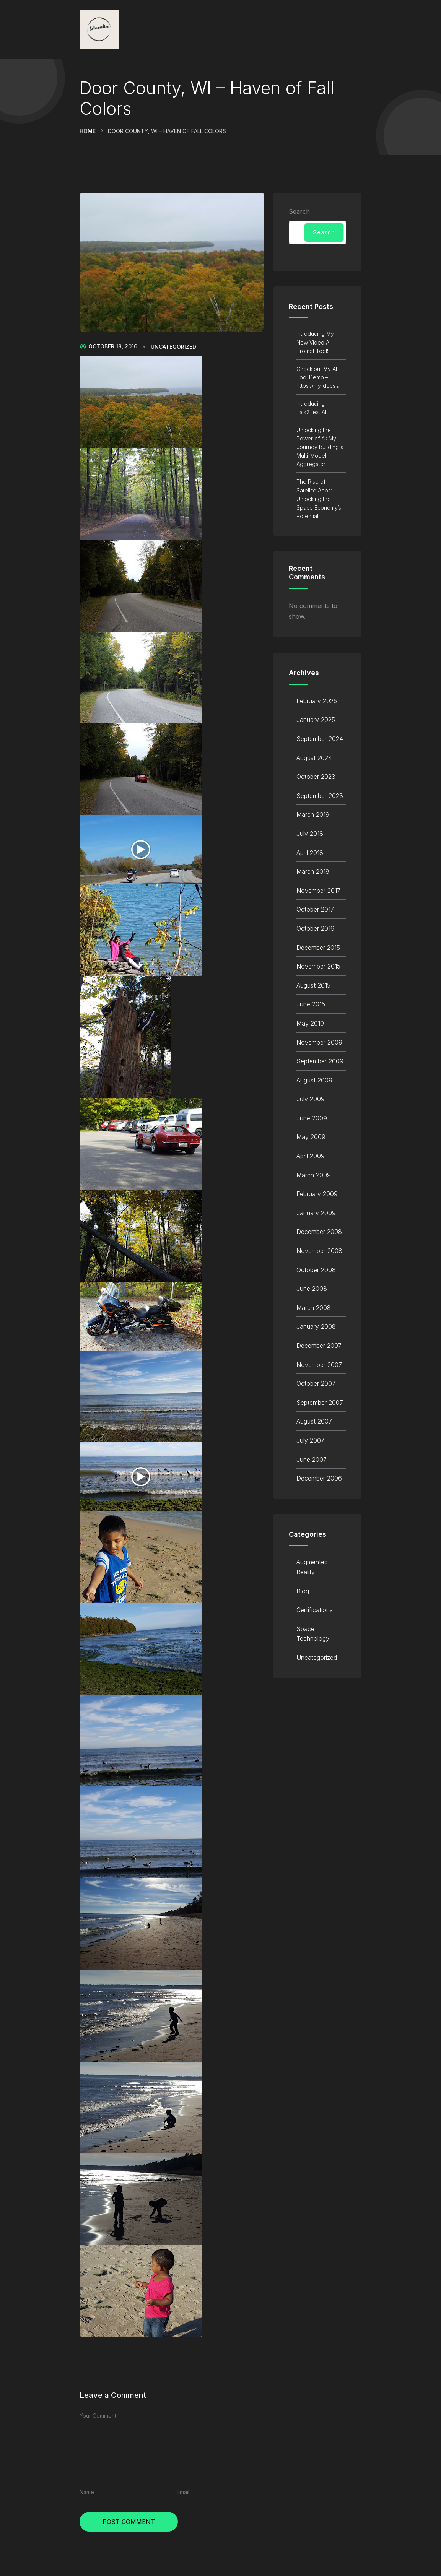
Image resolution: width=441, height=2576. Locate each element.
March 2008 (313, 1308)
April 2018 (309, 852)
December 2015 (318, 947)
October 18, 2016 (108, 346)
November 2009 (319, 1042)
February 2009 (317, 1194)
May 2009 (310, 1137)
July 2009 (310, 1099)
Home (88, 131)
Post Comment (129, 2522)
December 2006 (319, 1478)
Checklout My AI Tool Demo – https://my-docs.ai (318, 377)
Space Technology (312, 1634)
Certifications (314, 1610)
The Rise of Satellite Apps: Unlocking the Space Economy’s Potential (318, 498)
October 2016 (315, 928)
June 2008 (311, 1288)
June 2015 (310, 1004)
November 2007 (319, 1364)
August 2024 (314, 758)
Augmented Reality (312, 1567)
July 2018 (309, 833)
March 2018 (312, 871)
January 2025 (315, 719)
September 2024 (319, 739)
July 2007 (310, 1440)
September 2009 (319, 1061)
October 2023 (315, 776)
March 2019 (312, 814)
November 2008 (319, 1251)
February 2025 (316, 701)
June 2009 (311, 1118)
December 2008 (319, 1231)
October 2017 (315, 909)
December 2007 (319, 1345)
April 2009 (310, 1156)
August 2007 (314, 1421)
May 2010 (310, 1023)
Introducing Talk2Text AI (311, 407)
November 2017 (318, 890)
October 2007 (315, 1383)
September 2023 (319, 796)
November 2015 (318, 966)
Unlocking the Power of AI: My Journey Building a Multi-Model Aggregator (319, 447)
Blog (302, 1591)
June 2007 (311, 1459)
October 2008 (316, 1270)
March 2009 (313, 1175)
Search (299, 211)
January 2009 (316, 1213)
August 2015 (313, 985)
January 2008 (316, 1326)
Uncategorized (173, 347)
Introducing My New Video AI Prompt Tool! (315, 342)
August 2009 (314, 1080)
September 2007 (319, 1402)
